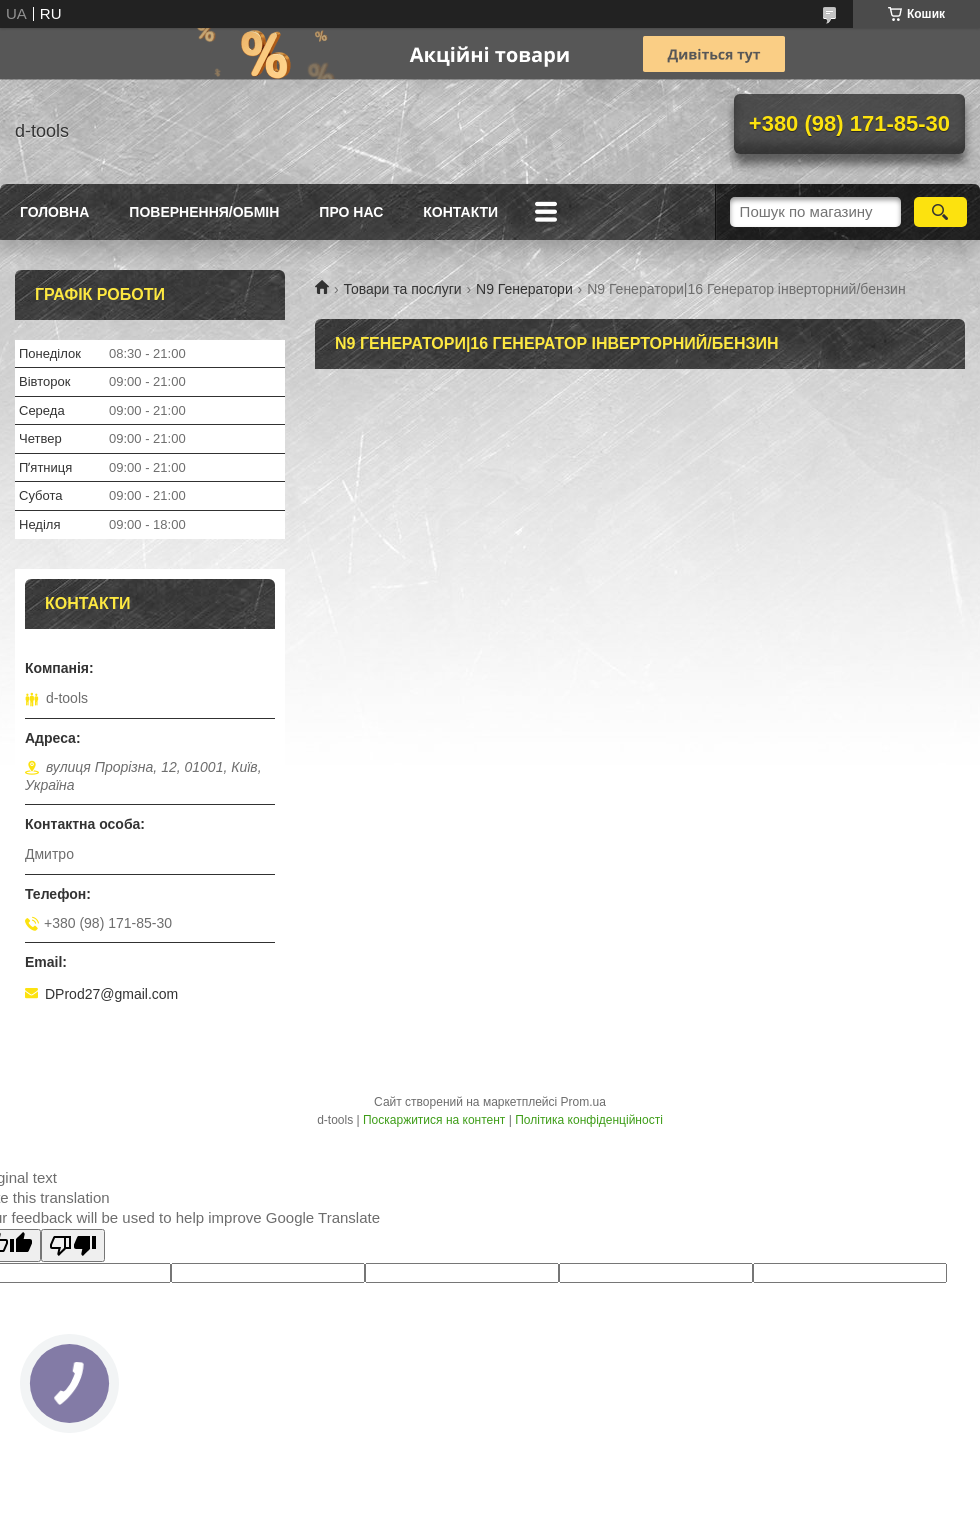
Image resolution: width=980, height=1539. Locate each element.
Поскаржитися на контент (434, 1120)
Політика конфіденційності (589, 1120)
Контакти (460, 212)
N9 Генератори (524, 289)
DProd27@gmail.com (111, 994)
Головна (54, 212)
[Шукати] (940, 212)
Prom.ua (583, 1102)
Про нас (351, 212)
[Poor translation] (73, 1245)
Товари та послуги (402, 289)
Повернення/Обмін (204, 212)
